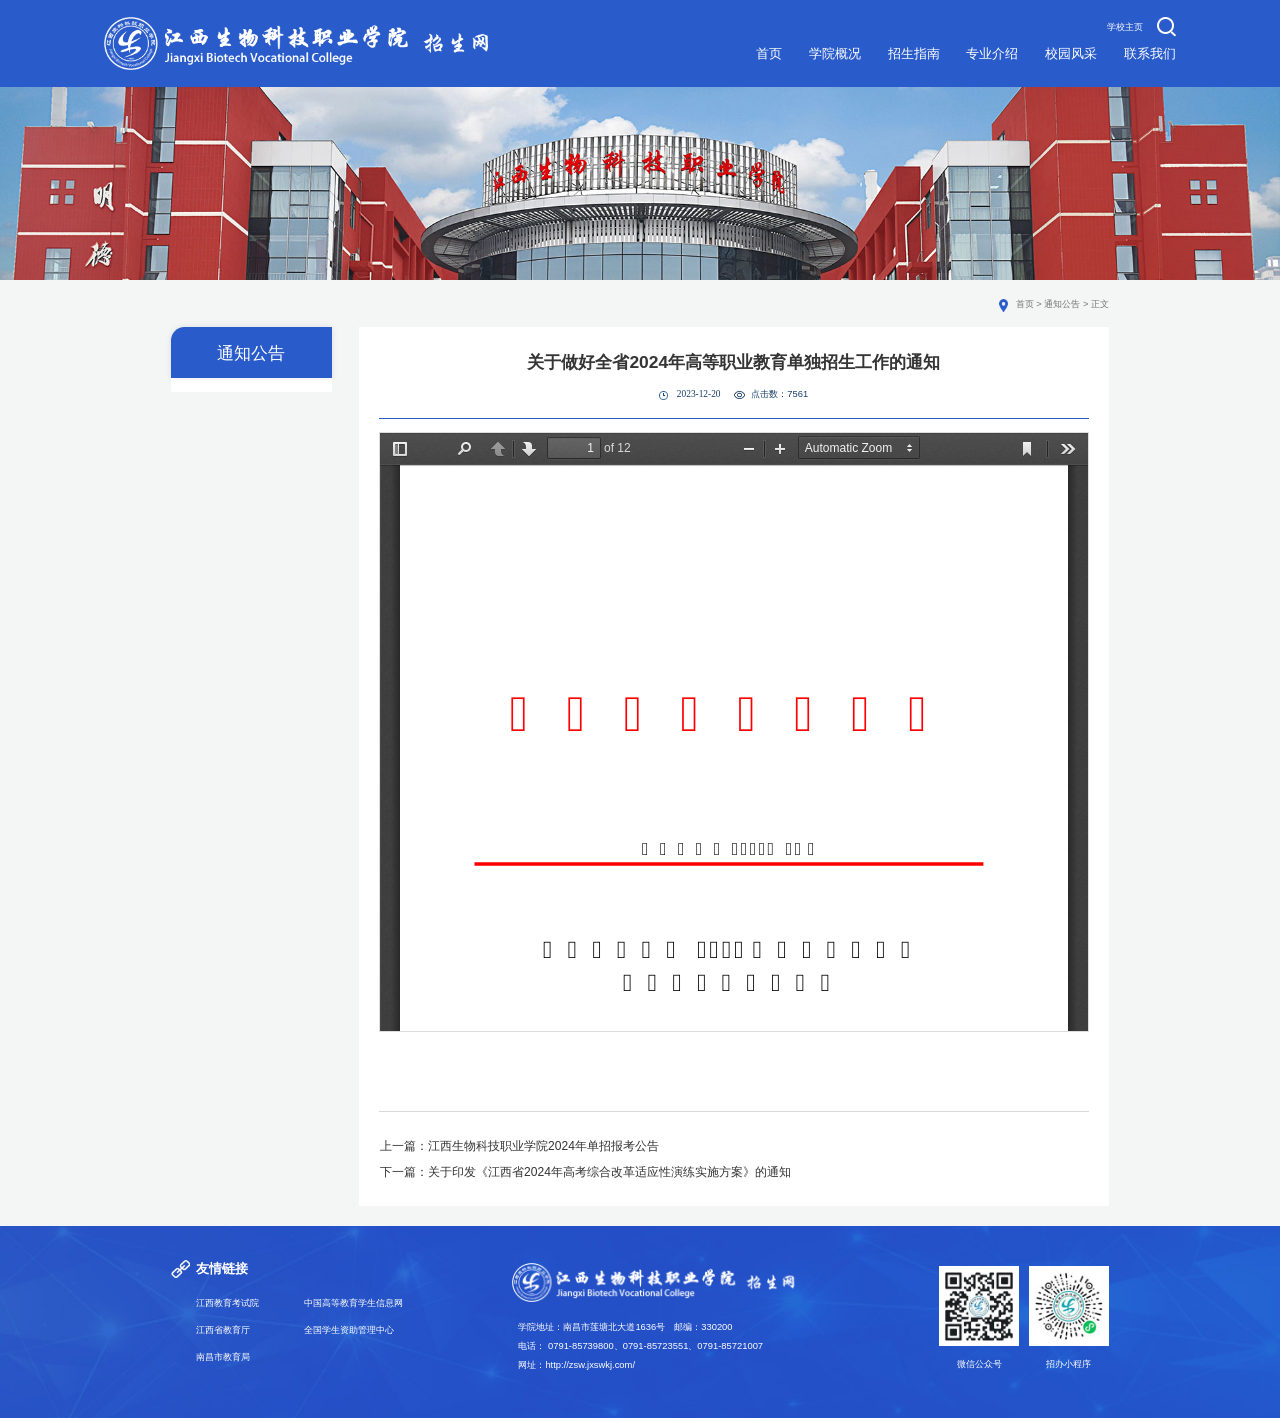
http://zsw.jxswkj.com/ (590, 1365)
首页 (1025, 304)
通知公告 (1062, 304)
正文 (1100, 304)
